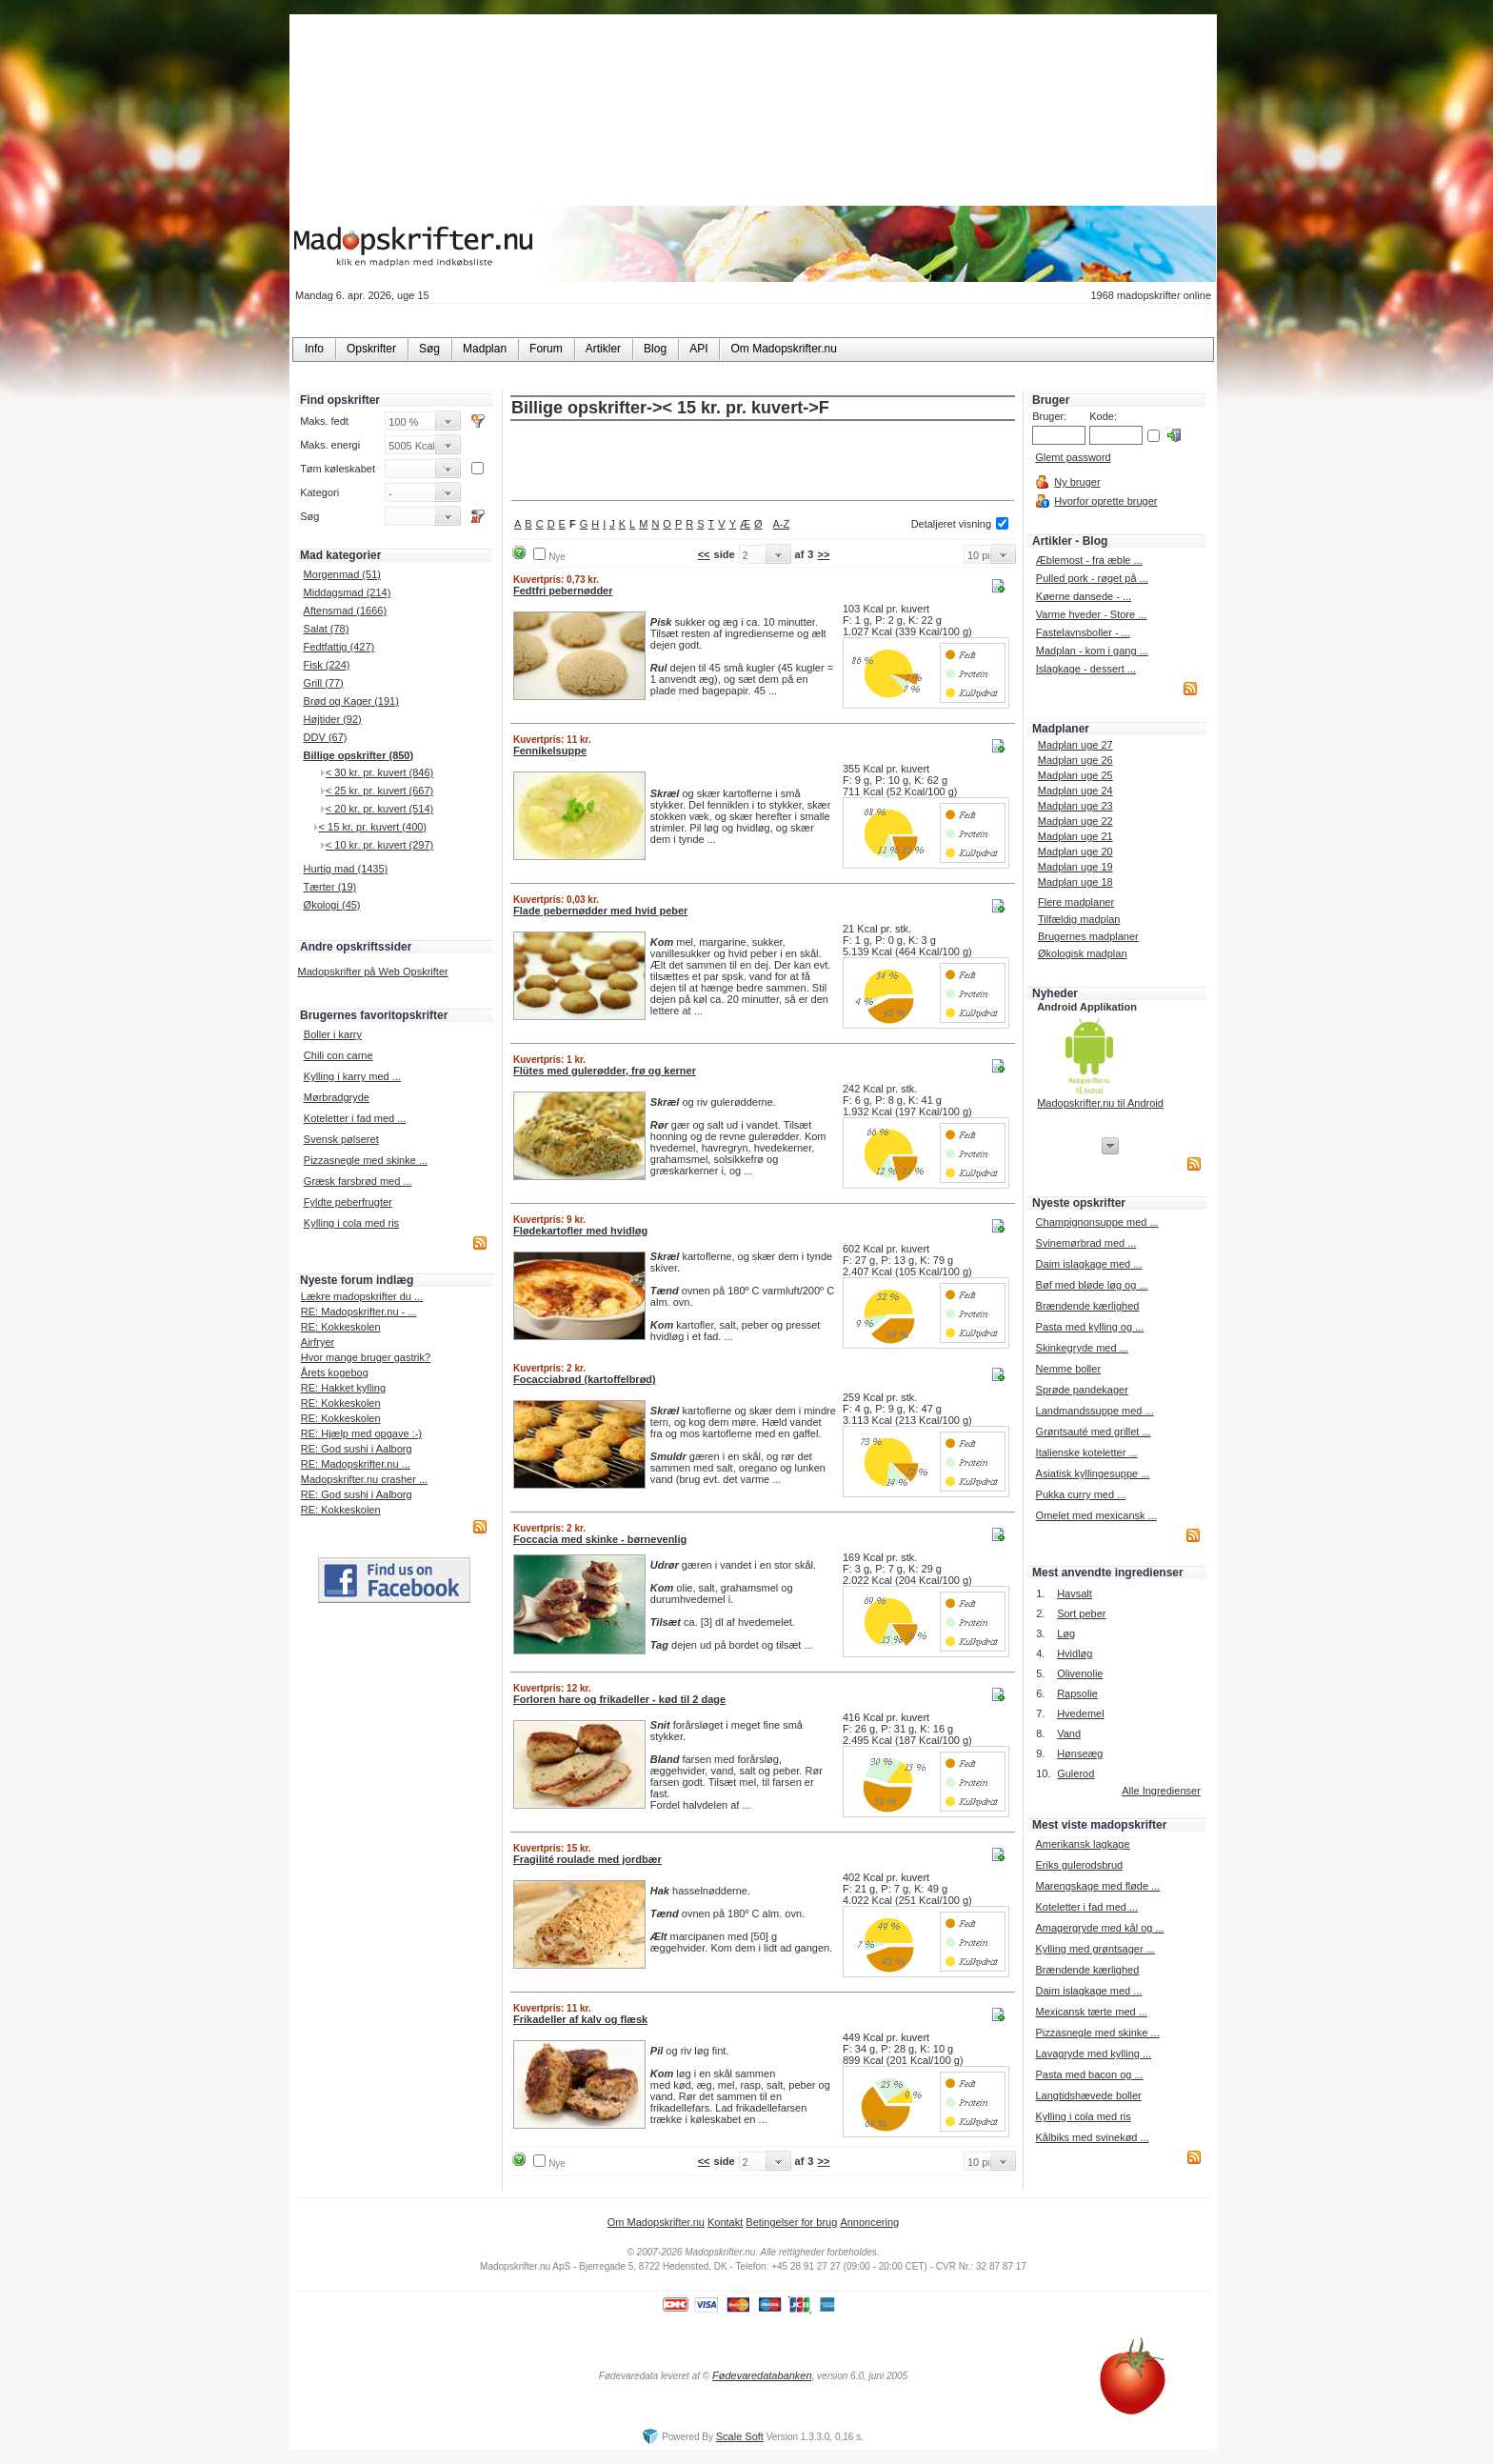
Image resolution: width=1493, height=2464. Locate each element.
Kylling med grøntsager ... (1094, 1948)
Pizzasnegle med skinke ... (366, 1160)
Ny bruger (1077, 482)
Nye (557, 556)
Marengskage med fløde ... (1097, 1886)
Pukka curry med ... (1081, 1494)
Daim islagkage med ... (1089, 1264)
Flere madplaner (1076, 902)
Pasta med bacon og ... (1089, 2074)
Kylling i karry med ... (352, 1076)
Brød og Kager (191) (351, 701)
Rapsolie (1077, 1693)
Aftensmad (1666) (345, 610)
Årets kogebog (334, 1372)
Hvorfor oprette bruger (1105, 501)
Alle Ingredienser (1161, 1790)
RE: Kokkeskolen (341, 1326)
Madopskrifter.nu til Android (1100, 1103)
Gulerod (1075, 1773)
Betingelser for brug (791, 2222)
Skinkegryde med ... (1082, 1347)
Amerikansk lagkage (1082, 1844)
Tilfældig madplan (1079, 919)
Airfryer (317, 1342)
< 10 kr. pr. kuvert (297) (379, 845)
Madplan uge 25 (1075, 775)
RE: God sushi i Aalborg (356, 1448)
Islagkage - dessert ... (1086, 668)
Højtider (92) (333, 719)
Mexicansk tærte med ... (1090, 2011)
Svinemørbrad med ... (1086, 1243)
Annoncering (869, 2222)
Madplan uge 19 (1075, 866)
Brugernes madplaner (1088, 936)
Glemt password (1072, 457)
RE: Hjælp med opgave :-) (361, 1433)
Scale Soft (740, 2436)
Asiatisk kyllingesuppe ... (1093, 1473)
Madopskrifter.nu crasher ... (364, 1479)
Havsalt (1074, 1593)
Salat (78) (326, 628)
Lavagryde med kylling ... (1093, 2053)
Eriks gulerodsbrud (1079, 1865)
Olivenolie (1080, 1673)
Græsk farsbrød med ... (358, 1181)
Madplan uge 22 (1075, 821)
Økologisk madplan (1082, 953)
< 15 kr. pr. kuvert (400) (373, 826)
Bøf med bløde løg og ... (1092, 1285)
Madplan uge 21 (1075, 836)
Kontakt (725, 2222)
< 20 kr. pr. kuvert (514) (379, 808)
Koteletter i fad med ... (355, 1118)
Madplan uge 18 (1075, 882)
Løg (1066, 1633)
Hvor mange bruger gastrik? (365, 1357)
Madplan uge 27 (1075, 745)
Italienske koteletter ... (1087, 1452)
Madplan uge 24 (1075, 790)
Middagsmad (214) (347, 592)
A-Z (781, 524)
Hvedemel (1081, 1713)
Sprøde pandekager (1082, 1389)
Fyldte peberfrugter (348, 1202)
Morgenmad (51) (342, 574)
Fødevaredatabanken (762, 2375)
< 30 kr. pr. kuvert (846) (379, 772)
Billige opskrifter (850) (359, 755)
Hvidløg (1074, 1653)
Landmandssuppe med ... (1095, 1410)
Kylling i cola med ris (351, 1223)
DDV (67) (326, 737)
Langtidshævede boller (1088, 2095)
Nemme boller (1068, 1368)
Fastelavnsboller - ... (1083, 632)
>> (823, 554)
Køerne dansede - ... (1083, 596)
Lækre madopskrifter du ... (362, 1296)
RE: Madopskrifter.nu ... (355, 1464)
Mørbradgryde (336, 1097)
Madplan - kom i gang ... (1092, 650)
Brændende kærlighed (1088, 1306)
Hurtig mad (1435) (346, 868)
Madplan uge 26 (1075, 760)
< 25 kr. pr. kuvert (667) (379, 790)
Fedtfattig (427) (339, 646)
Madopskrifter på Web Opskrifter (373, 971)
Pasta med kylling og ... (1090, 1326)
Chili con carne (338, 1055)
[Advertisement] (762, 462)
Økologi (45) (332, 905)
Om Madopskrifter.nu (656, 2222)
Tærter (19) (330, 886)
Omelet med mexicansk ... (1096, 1515)
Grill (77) (324, 683)
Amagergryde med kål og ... (1099, 1927)
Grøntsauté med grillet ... (1093, 1431)
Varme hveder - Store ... (1091, 614)
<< (704, 554)
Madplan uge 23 (1075, 805)
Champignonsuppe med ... (1097, 1222)
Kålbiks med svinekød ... (1091, 2137)
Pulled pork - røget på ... (1092, 578)
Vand (1069, 1733)
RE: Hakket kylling (343, 1387)
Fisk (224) (327, 665)
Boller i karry (333, 1034)
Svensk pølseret (341, 1139)
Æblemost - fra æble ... (1089, 560)
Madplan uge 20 (1075, 851)
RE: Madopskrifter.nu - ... (359, 1311)
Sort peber (1081, 1613)
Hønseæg (1080, 1753)
